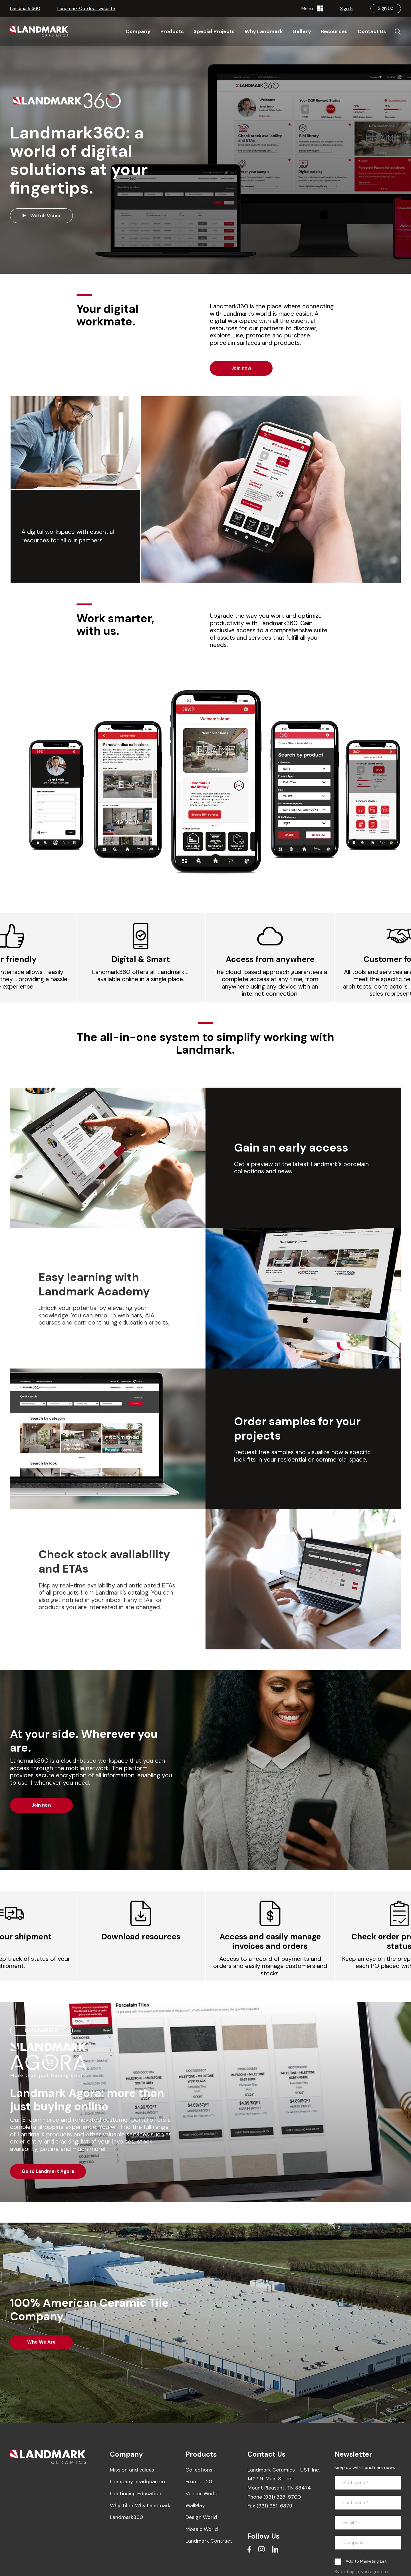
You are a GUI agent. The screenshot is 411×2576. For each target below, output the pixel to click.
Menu (312, 8)
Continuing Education (135, 2493)
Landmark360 (126, 2517)
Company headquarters (138, 2481)
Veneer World (201, 2493)
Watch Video (41, 216)
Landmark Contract (209, 2540)
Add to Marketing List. (367, 2561)
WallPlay (195, 2505)
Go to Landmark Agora (48, 2171)
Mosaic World (202, 2529)
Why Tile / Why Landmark (140, 2505)
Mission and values (132, 2469)
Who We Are (41, 2342)
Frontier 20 (199, 2481)
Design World (201, 2517)
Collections (199, 2469)
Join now (241, 368)
